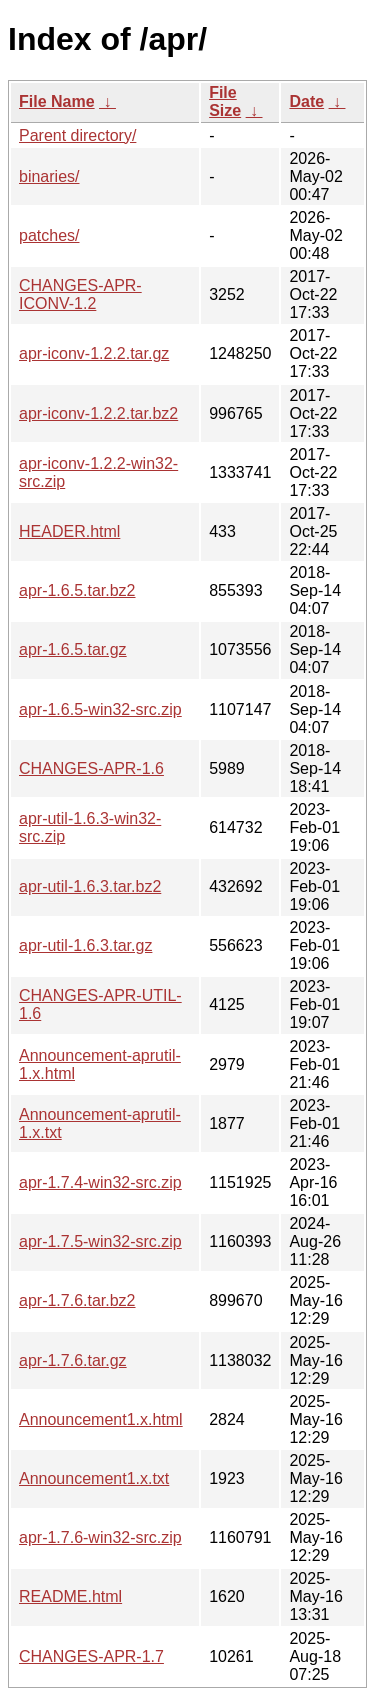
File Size (225, 101)
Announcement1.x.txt (94, 1478)
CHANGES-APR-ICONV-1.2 (80, 294)
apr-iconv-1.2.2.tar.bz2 (98, 413)
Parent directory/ (77, 135)
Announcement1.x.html (101, 1419)
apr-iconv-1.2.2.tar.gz (94, 353)
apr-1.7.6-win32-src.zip (100, 1537)
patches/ (49, 235)
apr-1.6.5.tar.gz (73, 649)
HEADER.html (69, 531)
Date (306, 101)
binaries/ (49, 176)
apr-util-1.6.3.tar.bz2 (90, 886)
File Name (57, 101)
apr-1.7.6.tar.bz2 (77, 1300)
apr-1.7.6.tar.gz (73, 1360)
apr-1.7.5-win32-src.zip (100, 1241)
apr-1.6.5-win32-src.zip (100, 709)
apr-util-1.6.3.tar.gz (85, 945)
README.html (70, 1596)
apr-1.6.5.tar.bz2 (77, 590)
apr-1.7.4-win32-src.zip (100, 1182)
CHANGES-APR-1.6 (91, 768)
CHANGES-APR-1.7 (91, 1656)
